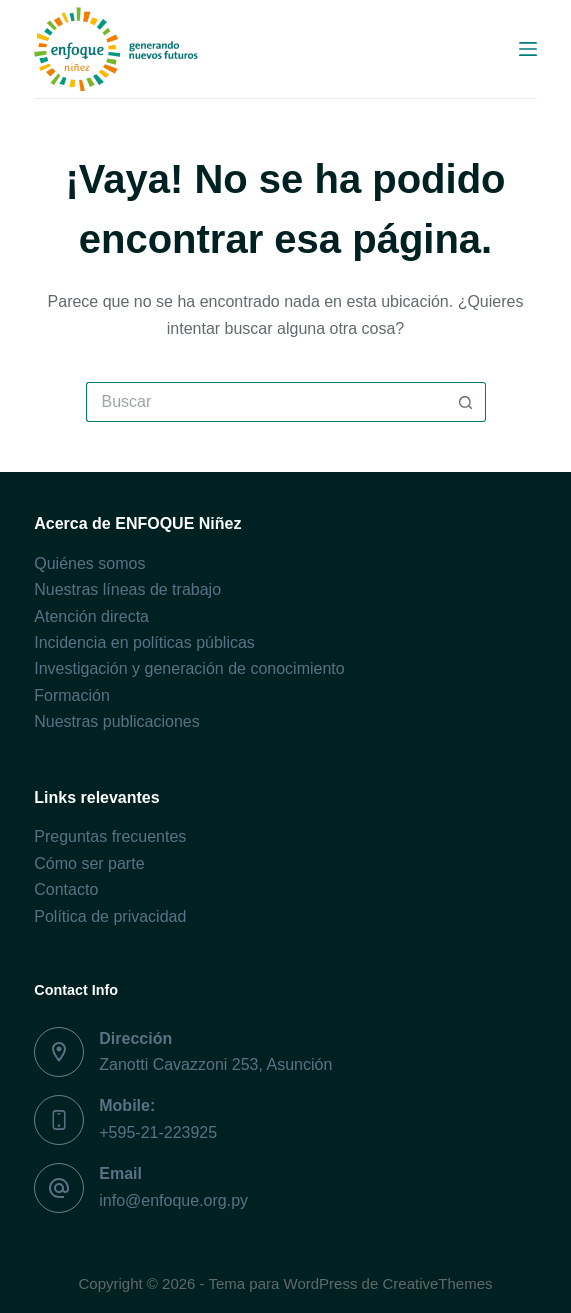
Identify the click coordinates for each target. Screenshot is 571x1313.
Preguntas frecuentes (110, 836)
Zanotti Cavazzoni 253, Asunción (215, 1064)
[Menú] (528, 49)
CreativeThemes (437, 1283)
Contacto (66, 889)
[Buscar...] (266, 402)
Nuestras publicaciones (116, 721)
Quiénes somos (89, 563)
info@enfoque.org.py (173, 1200)
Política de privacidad (110, 916)
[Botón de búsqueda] (466, 402)
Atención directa (91, 616)
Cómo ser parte (89, 863)
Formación (72, 695)
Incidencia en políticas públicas (144, 642)
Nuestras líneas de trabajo (127, 589)
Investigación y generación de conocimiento (189, 668)
